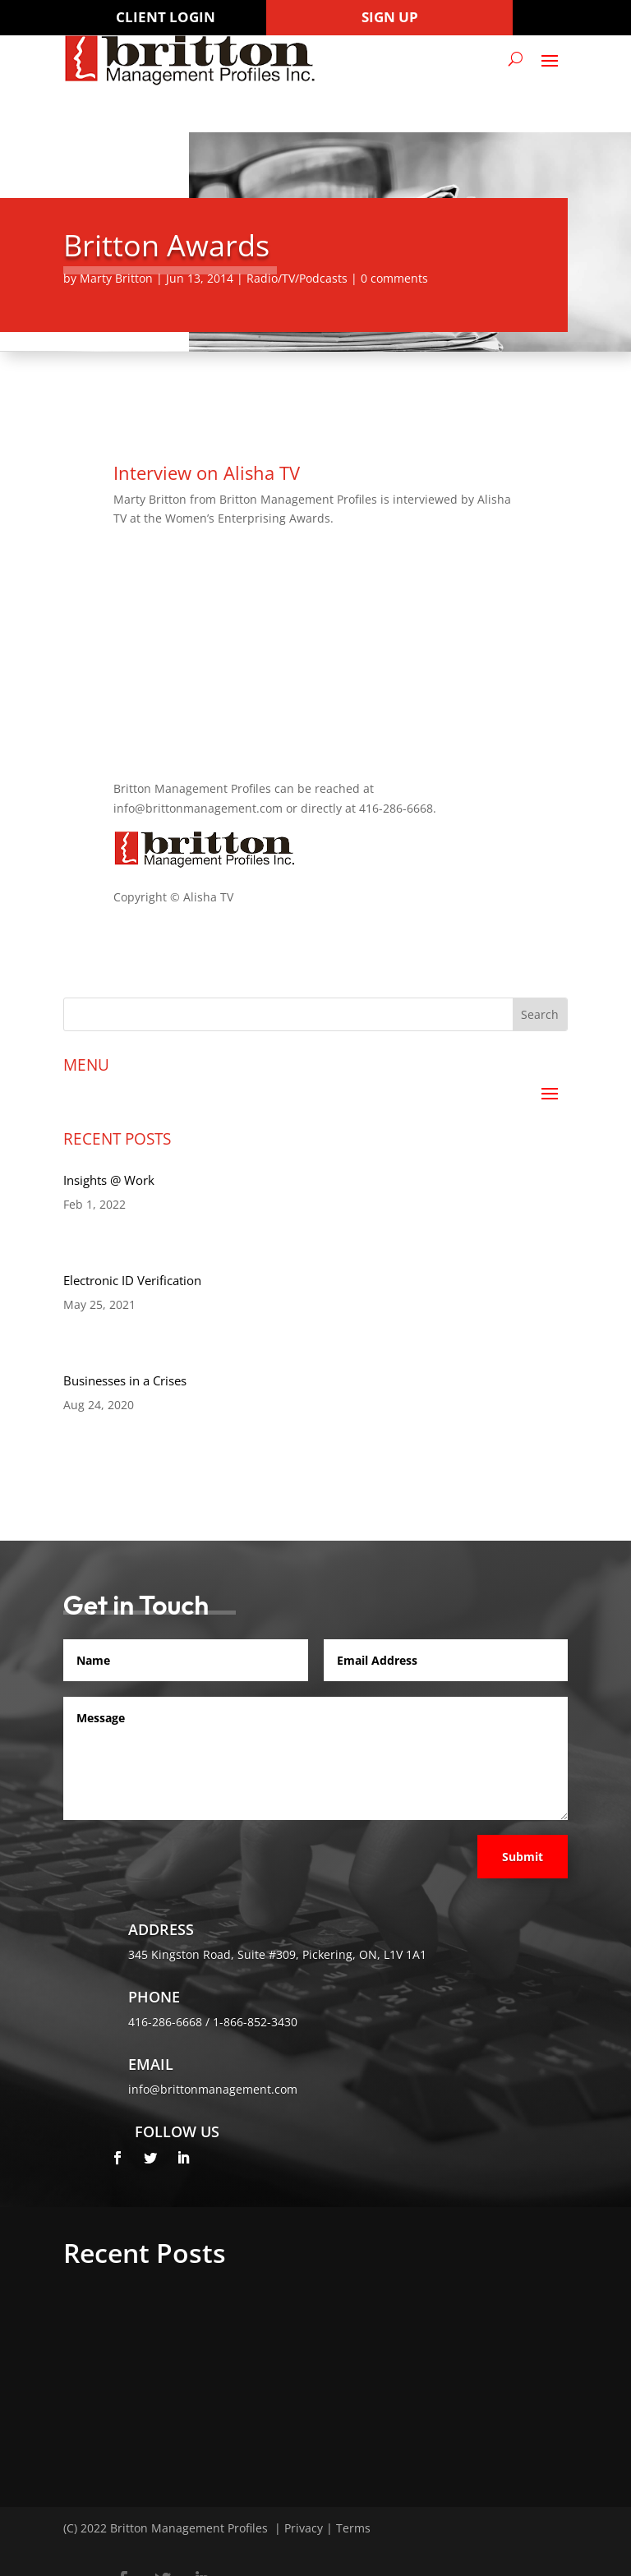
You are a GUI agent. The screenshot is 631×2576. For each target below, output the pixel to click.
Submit (522, 1856)
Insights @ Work (108, 1180)
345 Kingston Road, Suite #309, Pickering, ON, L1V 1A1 (277, 1954)
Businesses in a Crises (125, 1380)
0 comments (394, 278)
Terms (353, 2528)
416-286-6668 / (170, 2022)
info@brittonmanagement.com (212, 2089)
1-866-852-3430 (255, 2022)
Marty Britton (116, 278)
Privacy (303, 2528)
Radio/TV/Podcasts (297, 278)
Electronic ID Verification (132, 1280)
